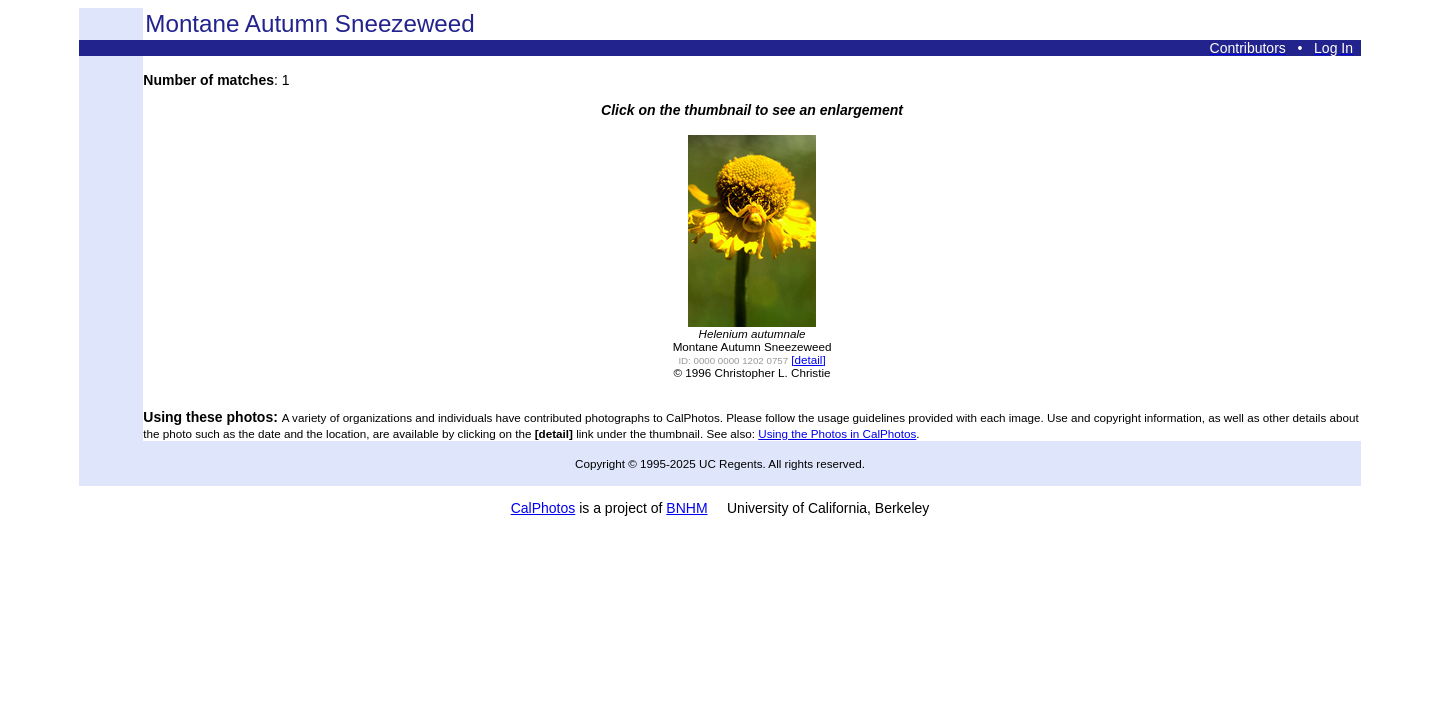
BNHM (686, 508)
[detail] (808, 359)
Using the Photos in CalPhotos (837, 433)
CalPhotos (543, 508)
